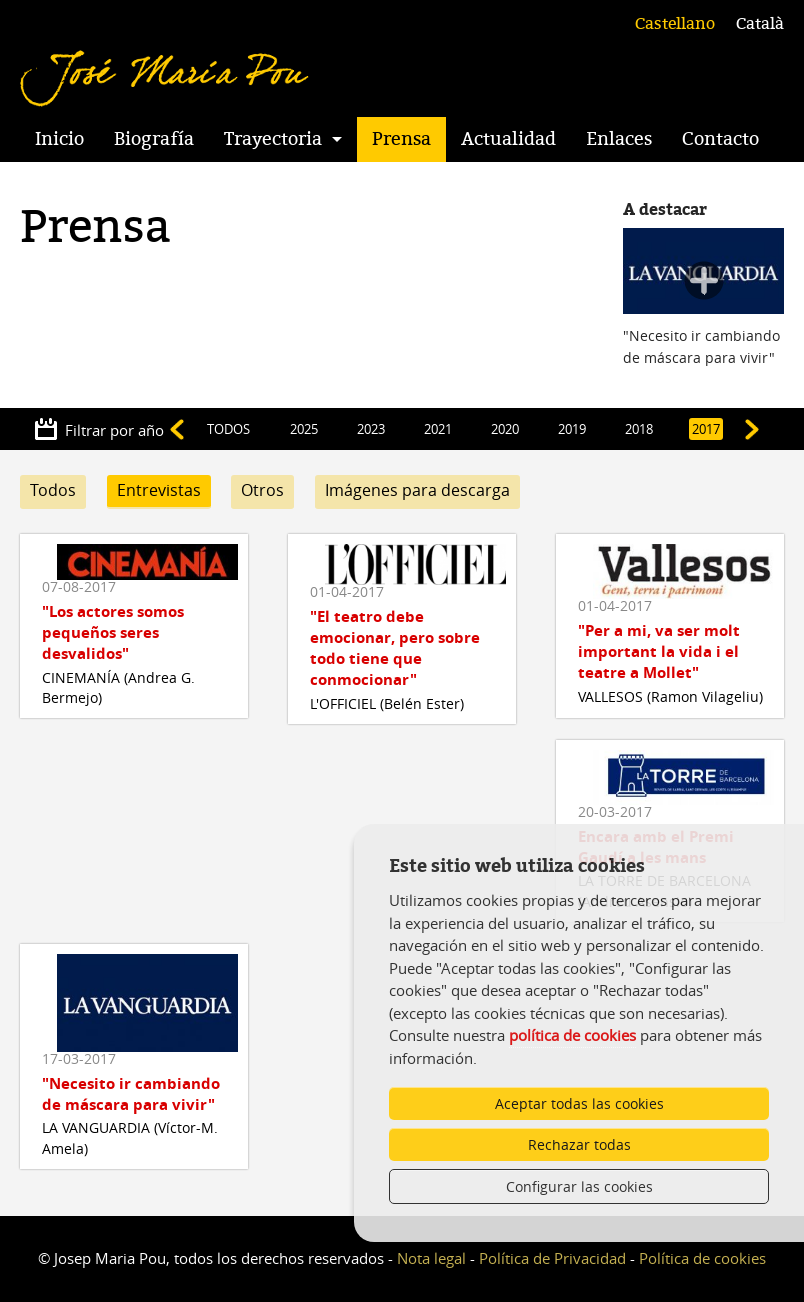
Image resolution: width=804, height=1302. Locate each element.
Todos (53, 490)
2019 (572, 429)
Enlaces (619, 139)
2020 (505, 429)
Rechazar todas (579, 1144)
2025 (304, 429)
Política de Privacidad (552, 1258)
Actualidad (508, 139)
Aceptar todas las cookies (579, 1103)
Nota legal (431, 1258)
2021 (438, 429)
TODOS (228, 429)
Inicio (59, 139)
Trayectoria (273, 139)
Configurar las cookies (579, 1186)
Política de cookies (702, 1258)
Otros (262, 490)
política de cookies (572, 1035)
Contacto (720, 139)
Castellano (675, 24)
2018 (639, 429)
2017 (706, 429)
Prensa (401, 139)
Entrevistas (159, 490)
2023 (371, 429)
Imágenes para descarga (417, 490)
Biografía (154, 139)
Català (760, 24)
